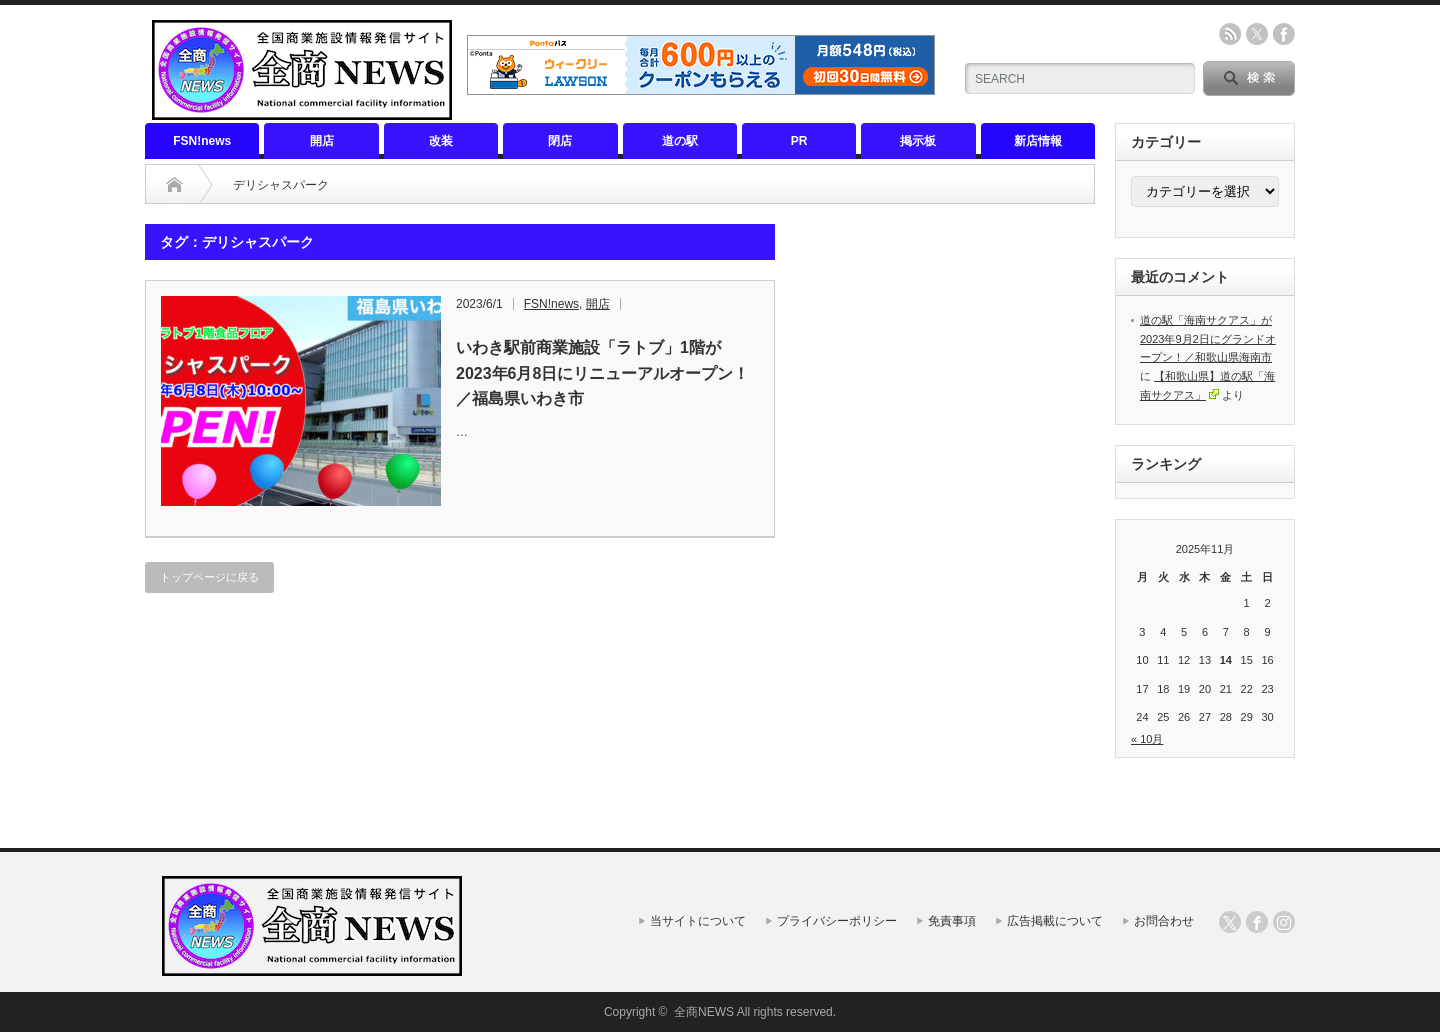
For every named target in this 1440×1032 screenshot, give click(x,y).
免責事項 (952, 921)
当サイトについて (698, 921)
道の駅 (680, 141)
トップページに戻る (209, 577)
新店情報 (1038, 141)
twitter (1257, 34)
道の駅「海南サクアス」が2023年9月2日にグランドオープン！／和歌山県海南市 (1208, 338)
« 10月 (1147, 739)
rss (1230, 34)
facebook (1284, 34)
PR (799, 141)
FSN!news (202, 141)
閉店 (560, 141)
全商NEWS (704, 1012)
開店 (322, 141)
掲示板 (918, 141)
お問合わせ (1164, 921)
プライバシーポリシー (837, 921)
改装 (441, 141)
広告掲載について (1055, 921)
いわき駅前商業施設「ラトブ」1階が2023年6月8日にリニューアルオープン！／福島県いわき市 (602, 373)
